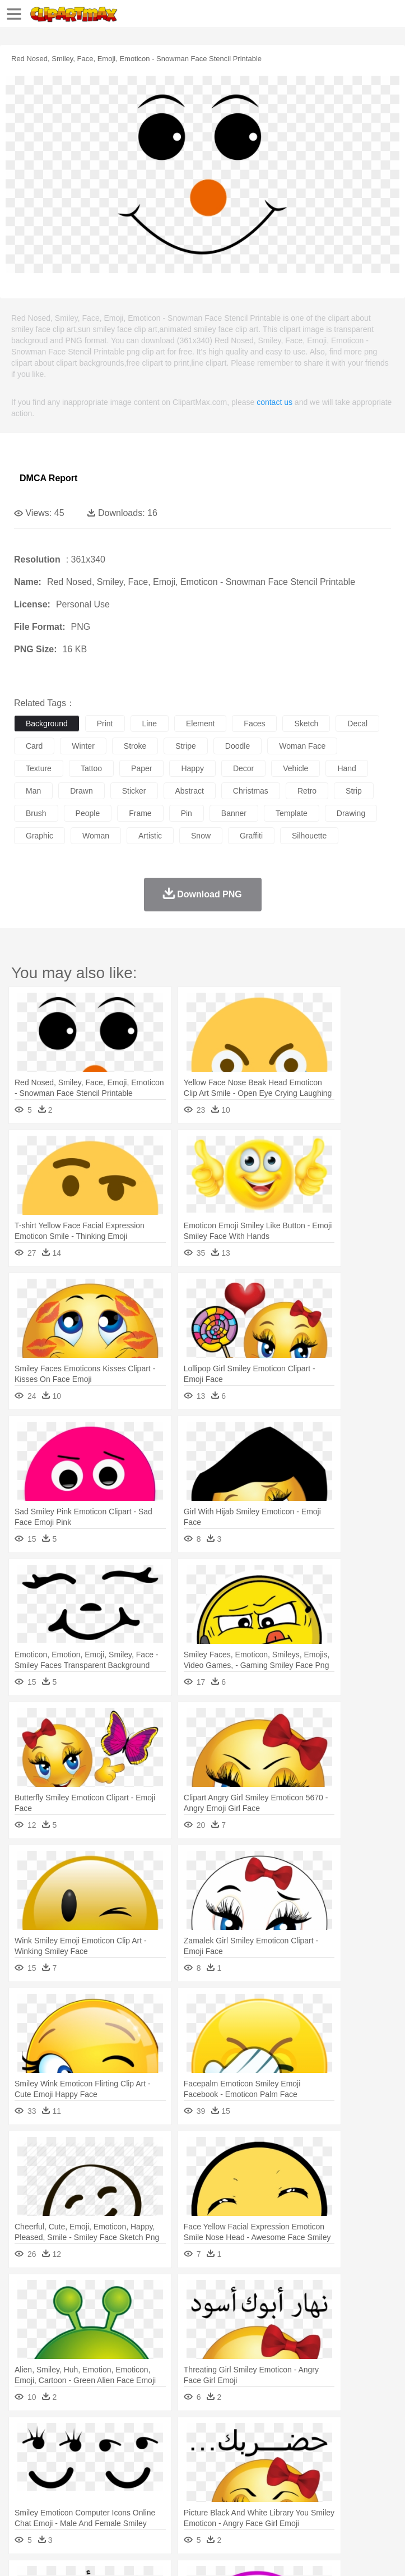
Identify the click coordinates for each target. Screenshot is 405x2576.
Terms (51, 2553)
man (33, 790)
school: (25, 2486)
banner (233, 813)
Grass (299, 2437)
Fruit (199, 2504)
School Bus (287, 2487)
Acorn (55, 2437)
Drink (139, 2504)
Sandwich (251, 2504)
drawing (351, 813)
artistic (150, 835)
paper (141, 768)
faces (254, 723)
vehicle (295, 768)
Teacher (91, 2487)
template (292, 813)
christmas (250, 790)
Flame (240, 2437)
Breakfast (55, 2504)
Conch (170, 2437)
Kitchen (356, 2504)
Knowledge (349, 2487)
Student (59, 2487)
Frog (341, 2454)
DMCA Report (48, 478)
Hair (354, 2470)
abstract (189, 790)
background (47, 723)
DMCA (166, 2553)
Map (318, 2487)
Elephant (293, 2454)
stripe (185, 745)
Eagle (263, 2454)
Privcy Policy (90, 2553)
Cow (196, 2454)
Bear (73, 2454)
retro (306, 790)
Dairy (84, 2504)
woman (95, 835)
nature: (25, 2436)
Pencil (215, 2487)
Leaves (113, 2437)
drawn (81, 790)
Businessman (194, 2470)
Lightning (329, 2437)
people (88, 813)
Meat (221, 2504)
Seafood (286, 2504)
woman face (302, 745)
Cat (145, 2454)
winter (83, 745)
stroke (135, 745)
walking (302, 2470)
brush (36, 813)
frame (140, 813)
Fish (320, 2454)
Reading (186, 2487)
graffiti (251, 835)
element (200, 723)
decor (243, 768)
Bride (102, 2470)
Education (247, 2487)
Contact (132, 2553)
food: (22, 2503)
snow (201, 835)
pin (186, 813)
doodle (237, 745)
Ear (255, 2470)
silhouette (309, 835)
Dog (217, 2454)
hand (346, 768)
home (331, 2470)
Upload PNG (209, 2553)
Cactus (142, 2437)
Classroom (149, 2487)
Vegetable (321, 2504)
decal (357, 723)
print (105, 723)
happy (192, 768)
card (34, 745)
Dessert (111, 2504)
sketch (306, 723)
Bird (93, 2454)
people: (25, 2470)
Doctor (232, 2470)
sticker (134, 790)
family (127, 2470)
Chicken (170, 2454)
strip (354, 790)
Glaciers (270, 2437)
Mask (55, 2470)
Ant (53, 2454)
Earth (196, 2437)
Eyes (275, 2470)
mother (155, 2470)
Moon (359, 2437)
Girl (373, 2470)
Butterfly (120, 2454)
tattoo (91, 768)
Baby (78, 2470)
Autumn (83, 2437)
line (149, 723)
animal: (25, 2453)
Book (117, 2487)
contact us (274, 402)
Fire (218, 2437)
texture (39, 768)
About (21, 2553)
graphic (39, 835)
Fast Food (170, 2504)
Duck (238, 2454)
